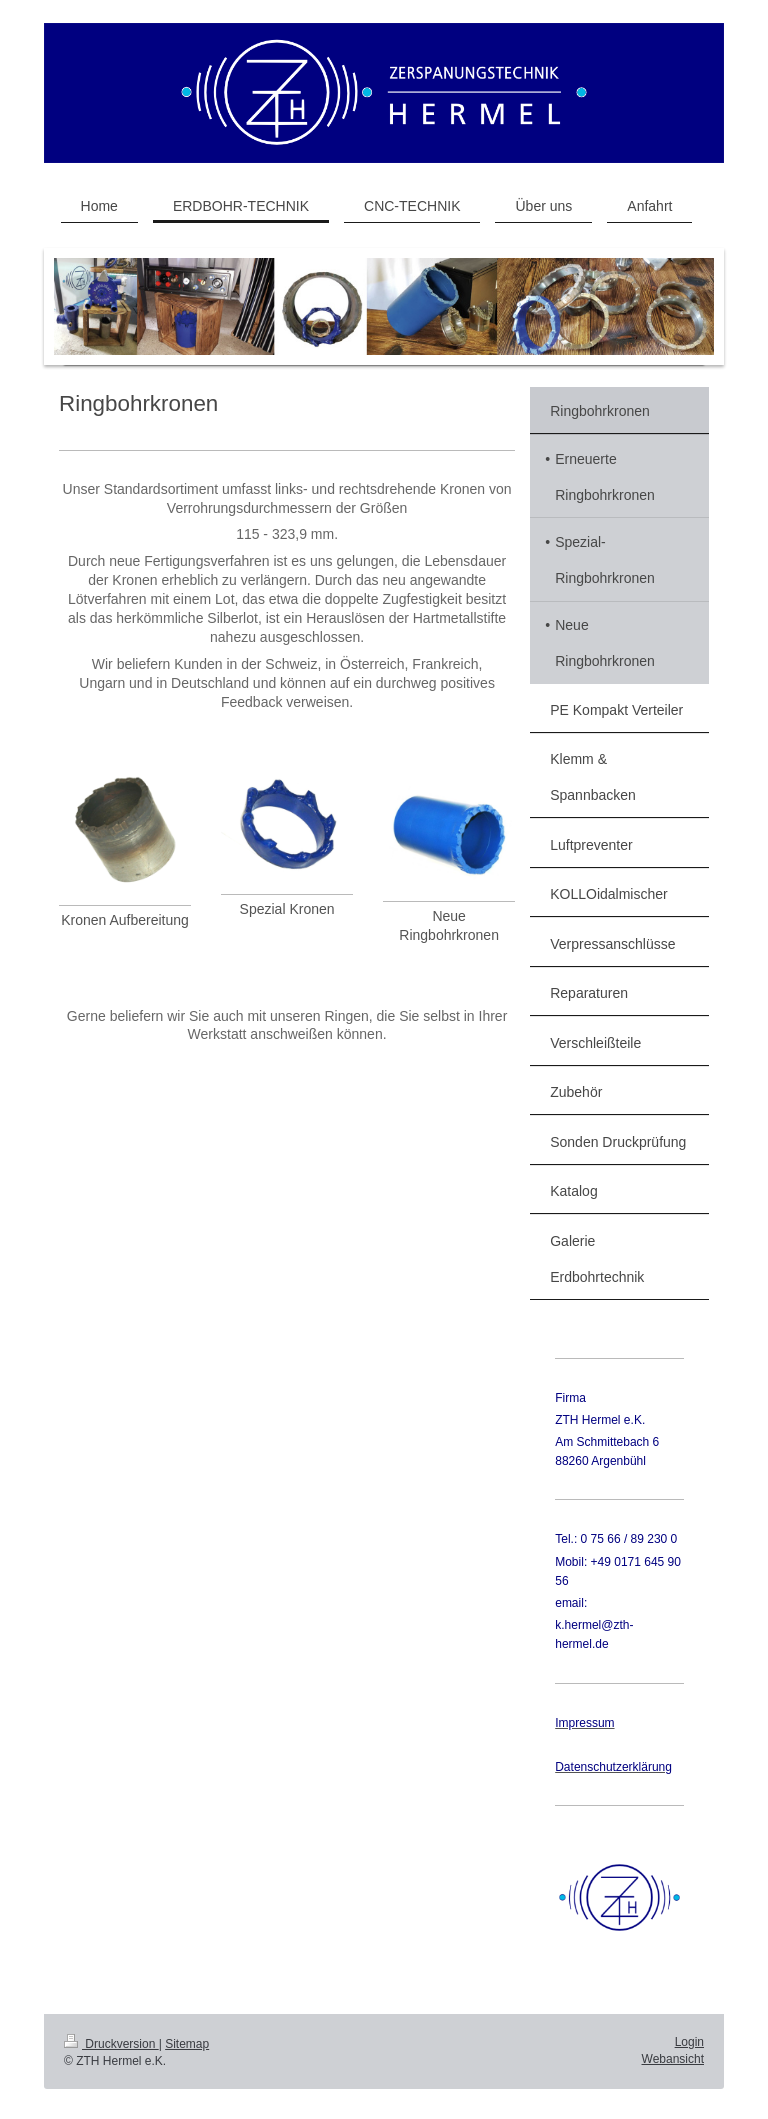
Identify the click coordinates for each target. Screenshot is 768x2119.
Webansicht (673, 2059)
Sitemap (187, 2044)
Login (689, 2042)
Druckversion (111, 2044)
